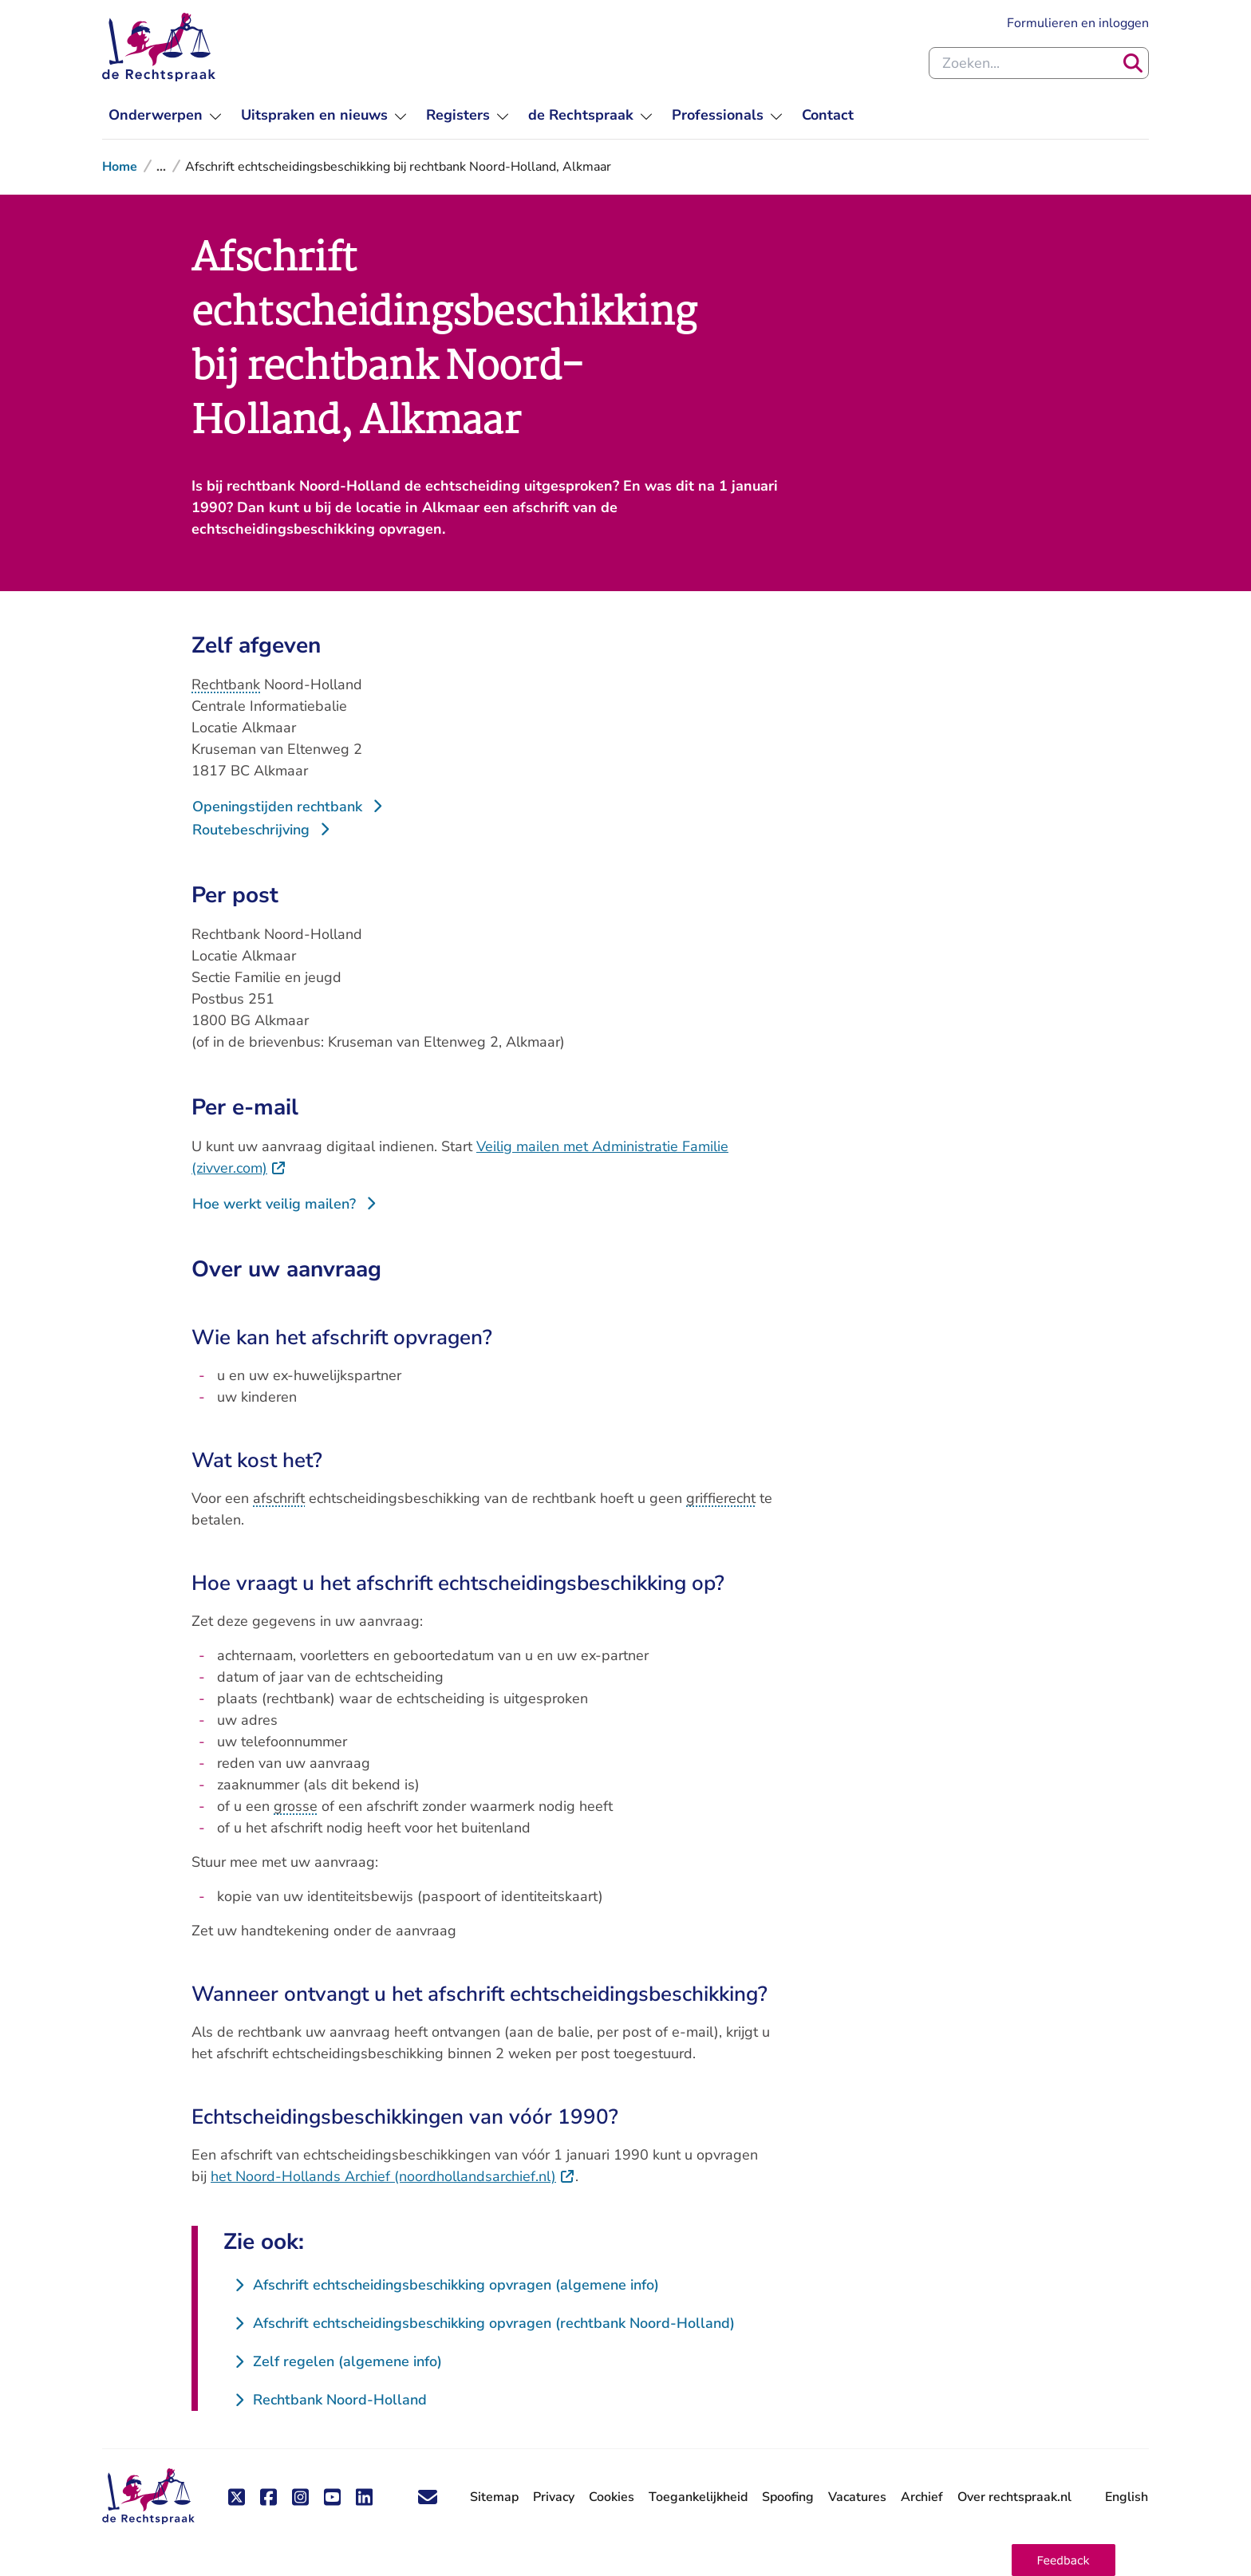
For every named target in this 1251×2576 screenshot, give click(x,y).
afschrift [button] (279, 1498)
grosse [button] (296, 1806)
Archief (922, 2497)
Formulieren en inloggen (1078, 23)
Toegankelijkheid (698, 2497)
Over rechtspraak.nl (1014, 2497)
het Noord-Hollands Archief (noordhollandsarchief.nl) (393, 2176)
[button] (1063, 2560)
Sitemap (494, 2497)
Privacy (553, 2497)
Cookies (611, 2497)
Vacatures (857, 2497)
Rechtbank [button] (225, 684)
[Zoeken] (1133, 63)
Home (119, 167)
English (1126, 2497)
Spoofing (788, 2497)
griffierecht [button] (721, 1498)
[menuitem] (165, 115)
